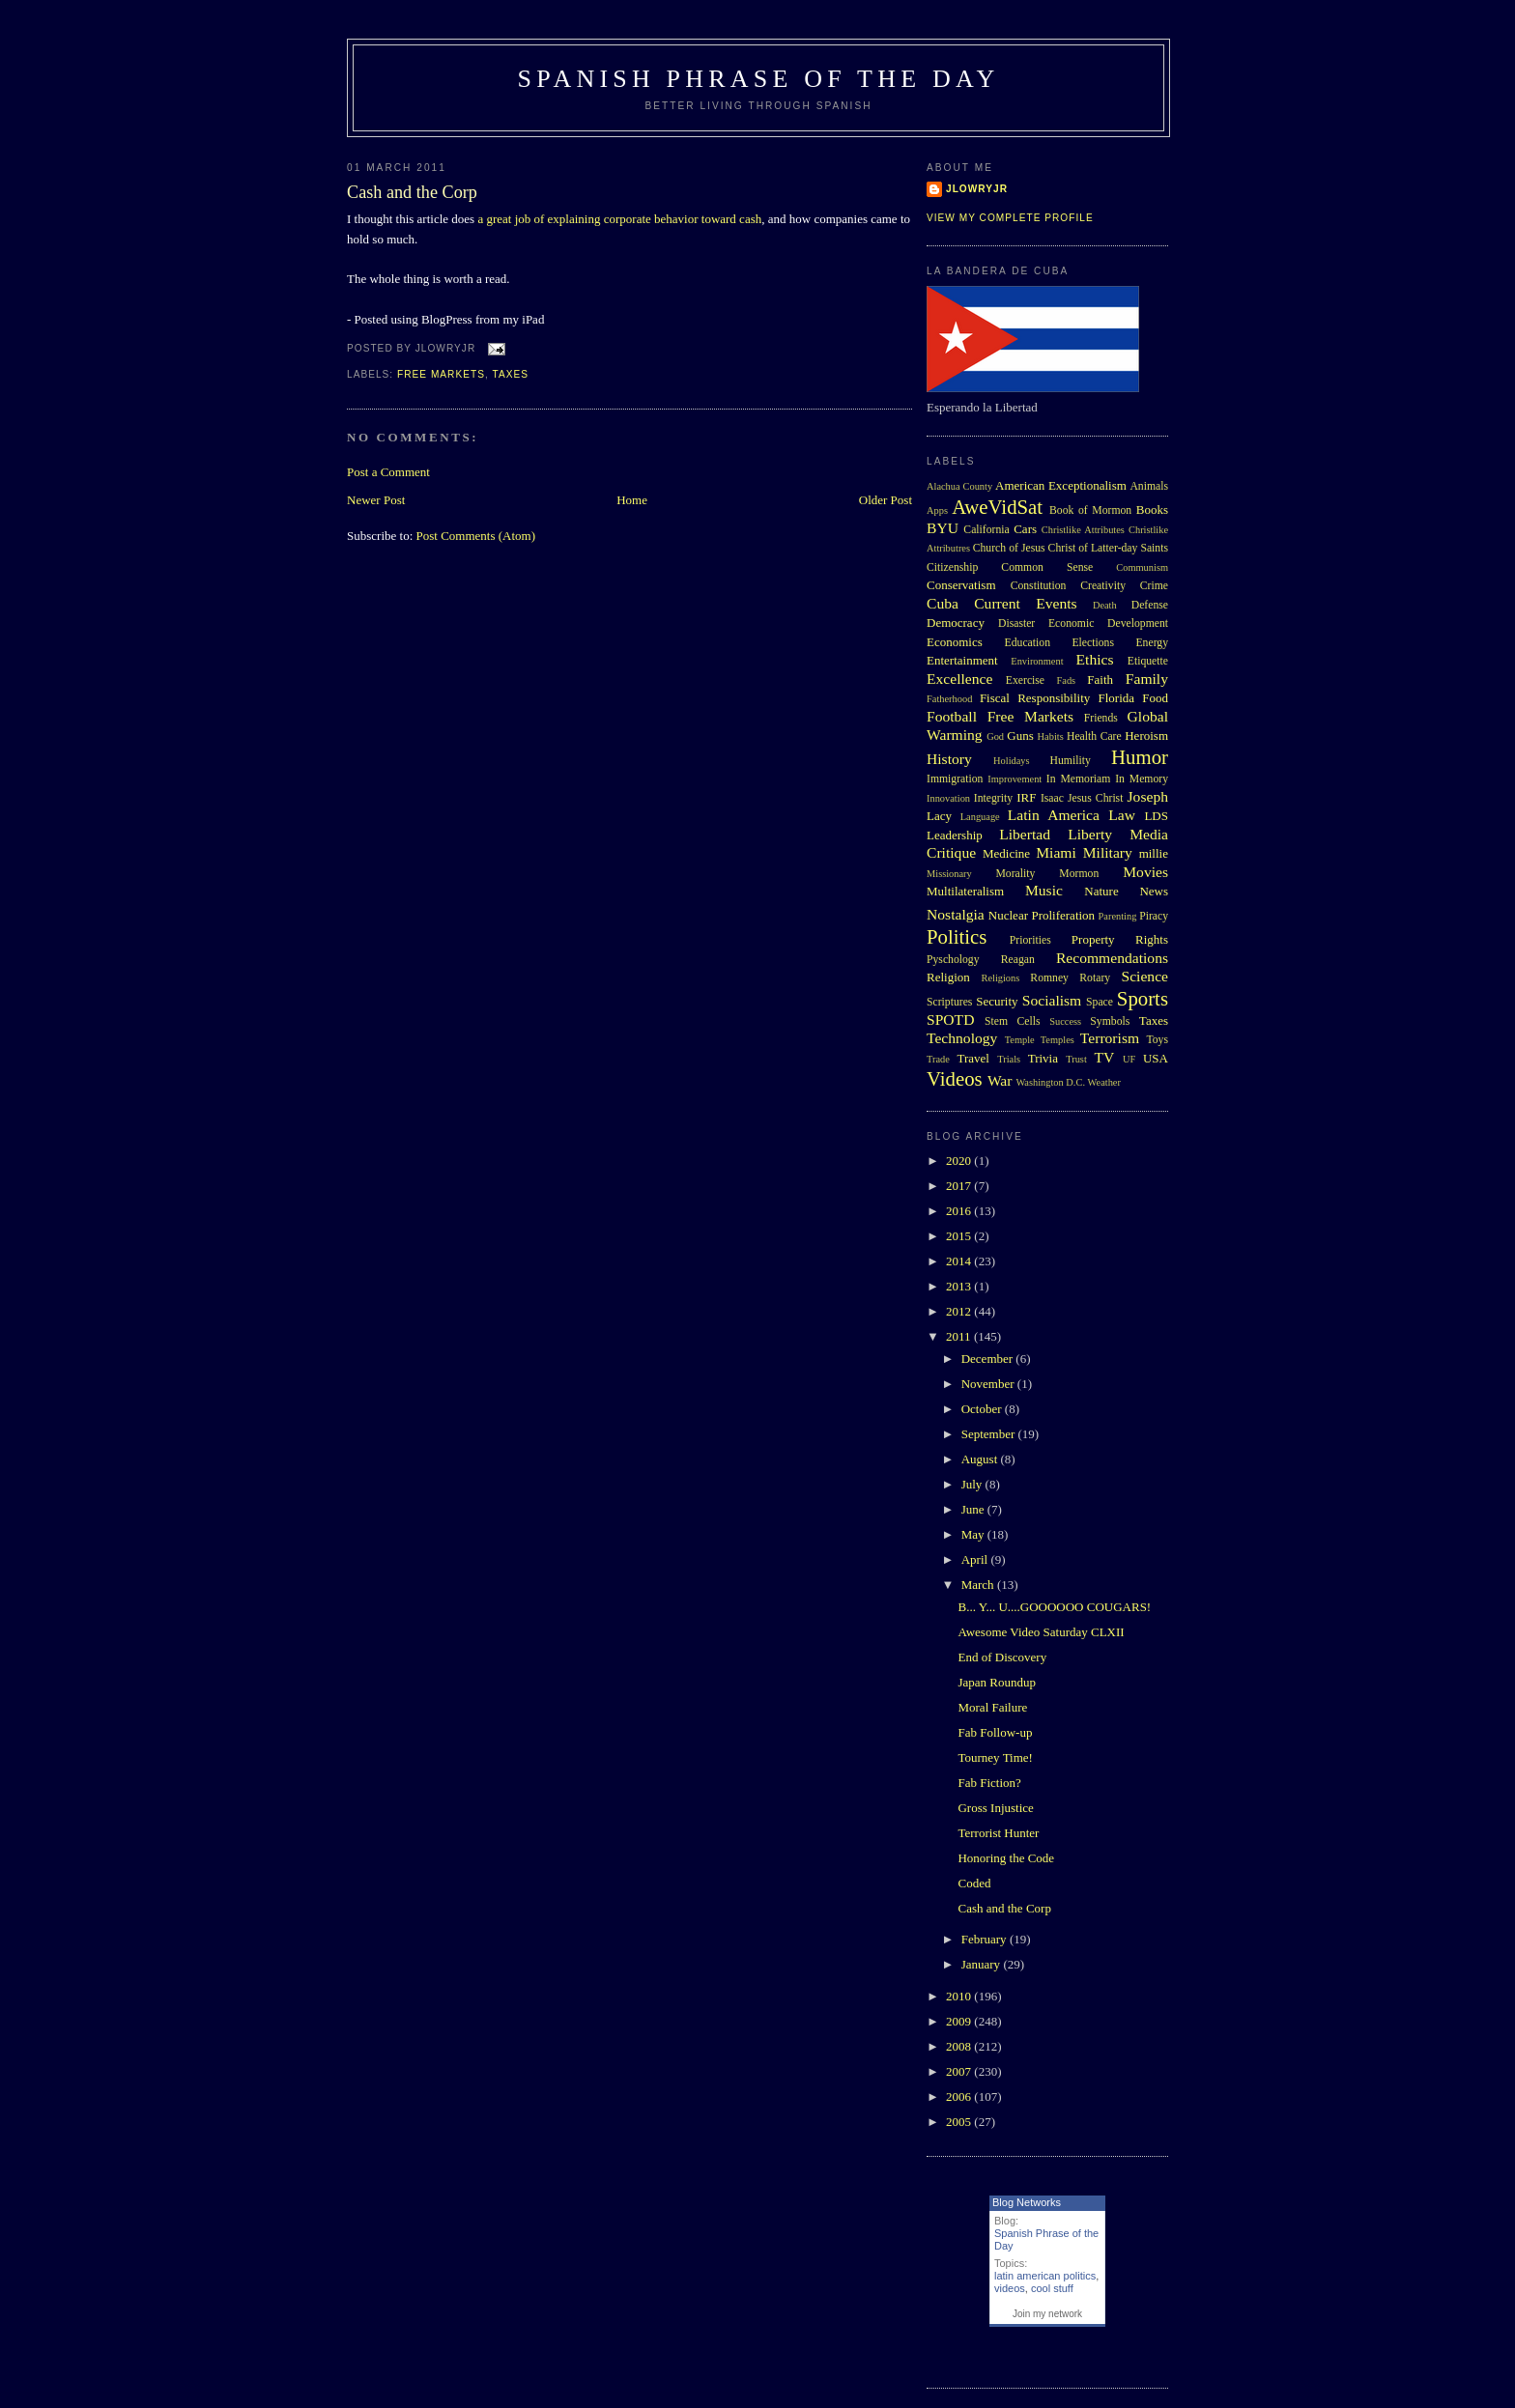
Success (1065, 1021)
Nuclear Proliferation (1041, 915)
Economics (955, 642)
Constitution (1039, 586)
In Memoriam (1078, 779)
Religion (948, 977)
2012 (960, 1311)
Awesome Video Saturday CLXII (1041, 1632)
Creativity (1103, 586)
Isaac (1052, 798)
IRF (1026, 797)
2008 (960, 2046)
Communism (1142, 567)
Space (1099, 1002)
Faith (1100, 679)
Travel (972, 1058)
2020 (960, 1160)
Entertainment (962, 660)
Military (1107, 852)
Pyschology (953, 959)
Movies (1145, 872)
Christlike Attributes (1083, 529)
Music (1044, 890)
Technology (962, 1038)
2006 (960, 2096)
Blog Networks (1026, 2202)
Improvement (1014, 779)
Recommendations (1112, 957)
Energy (1151, 643)
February (985, 1939)
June (974, 1509)
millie (1153, 853)
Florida (1117, 698)
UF (1129, 1059)
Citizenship (952, 567)
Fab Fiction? (989, 1782)
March (979, 1584)
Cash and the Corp (412, 192)
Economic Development (1108, 623)
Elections (1093, 643)
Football (952, 716)
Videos (955, 1078)
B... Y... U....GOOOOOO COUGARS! (1054, 1607)
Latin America (1054, 815)
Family (1147, 678)
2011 (960, 1336)
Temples (1057, 1039)
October (983, 1409)
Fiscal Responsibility (1035, 698)
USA (1155, 1058)
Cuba (942, 603)
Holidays (1011, 760)
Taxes (510, 374)
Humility (1070, 760)
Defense (1149, 605)
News (1153, 891)
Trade (938, 1059)
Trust (1076, 1059)
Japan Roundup (997, 1682)
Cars (1025, 529)
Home (631, 500)
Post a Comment (388, 472)
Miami (1056, 852)
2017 (960, 1185)
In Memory (1141, 779)
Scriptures (949, 1002)
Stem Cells (1013, 1021)
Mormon (1079, 873)
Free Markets (441, 374)
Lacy (939, 815)
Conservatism (961, 585)
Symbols (1109, 1021)
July (973, 1484)
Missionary (949, 873)
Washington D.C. (1050, 1082)
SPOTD (950, 1019)
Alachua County (959, 486)
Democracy (956, 622)
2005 (960, 2121)
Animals (1148, 486)
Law (1121, 815)
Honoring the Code (1006, 1858)
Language (980, 816)
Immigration (955, 779)
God (995, 736)
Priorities (1030, 940)
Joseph (1148, 796)
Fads (1066, 680)
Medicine (1006, 853)
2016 (960, 1211)
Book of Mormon (1090, 510)
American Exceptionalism (1061, 485)
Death (1105, 605)
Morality (1015, 873)
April (976, 1559)
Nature (1101, 891)
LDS (1156, 815)
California (986, 530)
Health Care (1094, 736)
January (982, 1964)
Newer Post (376, 500)
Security (996, 1001)
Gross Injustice (995, 1807)
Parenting (1118, 916)
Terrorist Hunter (998, 1833)
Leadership (955, 835)
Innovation (948, 798)
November (989, 1383)
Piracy (1153, 916)
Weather (1104, 1082)
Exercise (1025, 680)
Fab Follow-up (995, 1732)
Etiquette (1148, 661)
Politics (956, 936)
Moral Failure (992, 1707)
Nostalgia (956, 914)
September (989, 1434)
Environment (1037, 661)
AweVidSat (997, 507)
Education (1027, 643)
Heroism (1146, 735)
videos (1009, 2288)
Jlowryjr (977, 189)
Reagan (1018, 959)
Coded (974, 1883)
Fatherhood (949, 699)
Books (1152, 509)
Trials (1008, 1059)
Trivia (1043, 1058)
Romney (1049, 978)
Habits (1051, 736)
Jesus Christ (1095, 798)
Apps (937, 510)
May (974, 1534)
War (1000, 1080)
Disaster (1016, 623)
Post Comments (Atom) (476, 535)
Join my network (1047, 2314)
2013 (960, 1286)
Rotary (1094, 978)
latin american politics (1045, 2275)
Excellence (959, 678)
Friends (1101, 718)
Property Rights (1120, 939)
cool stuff (1052, 2288)
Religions (1000, 978)
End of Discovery (1002, 1657)
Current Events (1025, 603)
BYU (942, 528)
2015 (960, 1236)
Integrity (993, 798)
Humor (1139, 757)
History (949, 759)
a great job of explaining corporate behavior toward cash (619, 219)
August (981, 1459)
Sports (1142, 998)
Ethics (1095, 659)
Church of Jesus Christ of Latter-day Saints (1070, 548)
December (988, 1358)
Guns (1020, 735)
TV (1104, 1057)
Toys (1157, 1040)
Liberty (1090, 834)
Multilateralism (965, 891)
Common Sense (1047, 567)
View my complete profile (1010, 217)
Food (1155, 698)
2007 (960, 2071)
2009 (960, 2021)
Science (1145, 976)
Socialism (1052, 1000)
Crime (1154, 586)
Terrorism (1109, 1038)
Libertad (1024, 834)
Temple (1020, 1039)
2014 (960, 1261)
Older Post (885, 500)
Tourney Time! (995, 1757)
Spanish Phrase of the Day (759, 79)
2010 (960, 1996)
